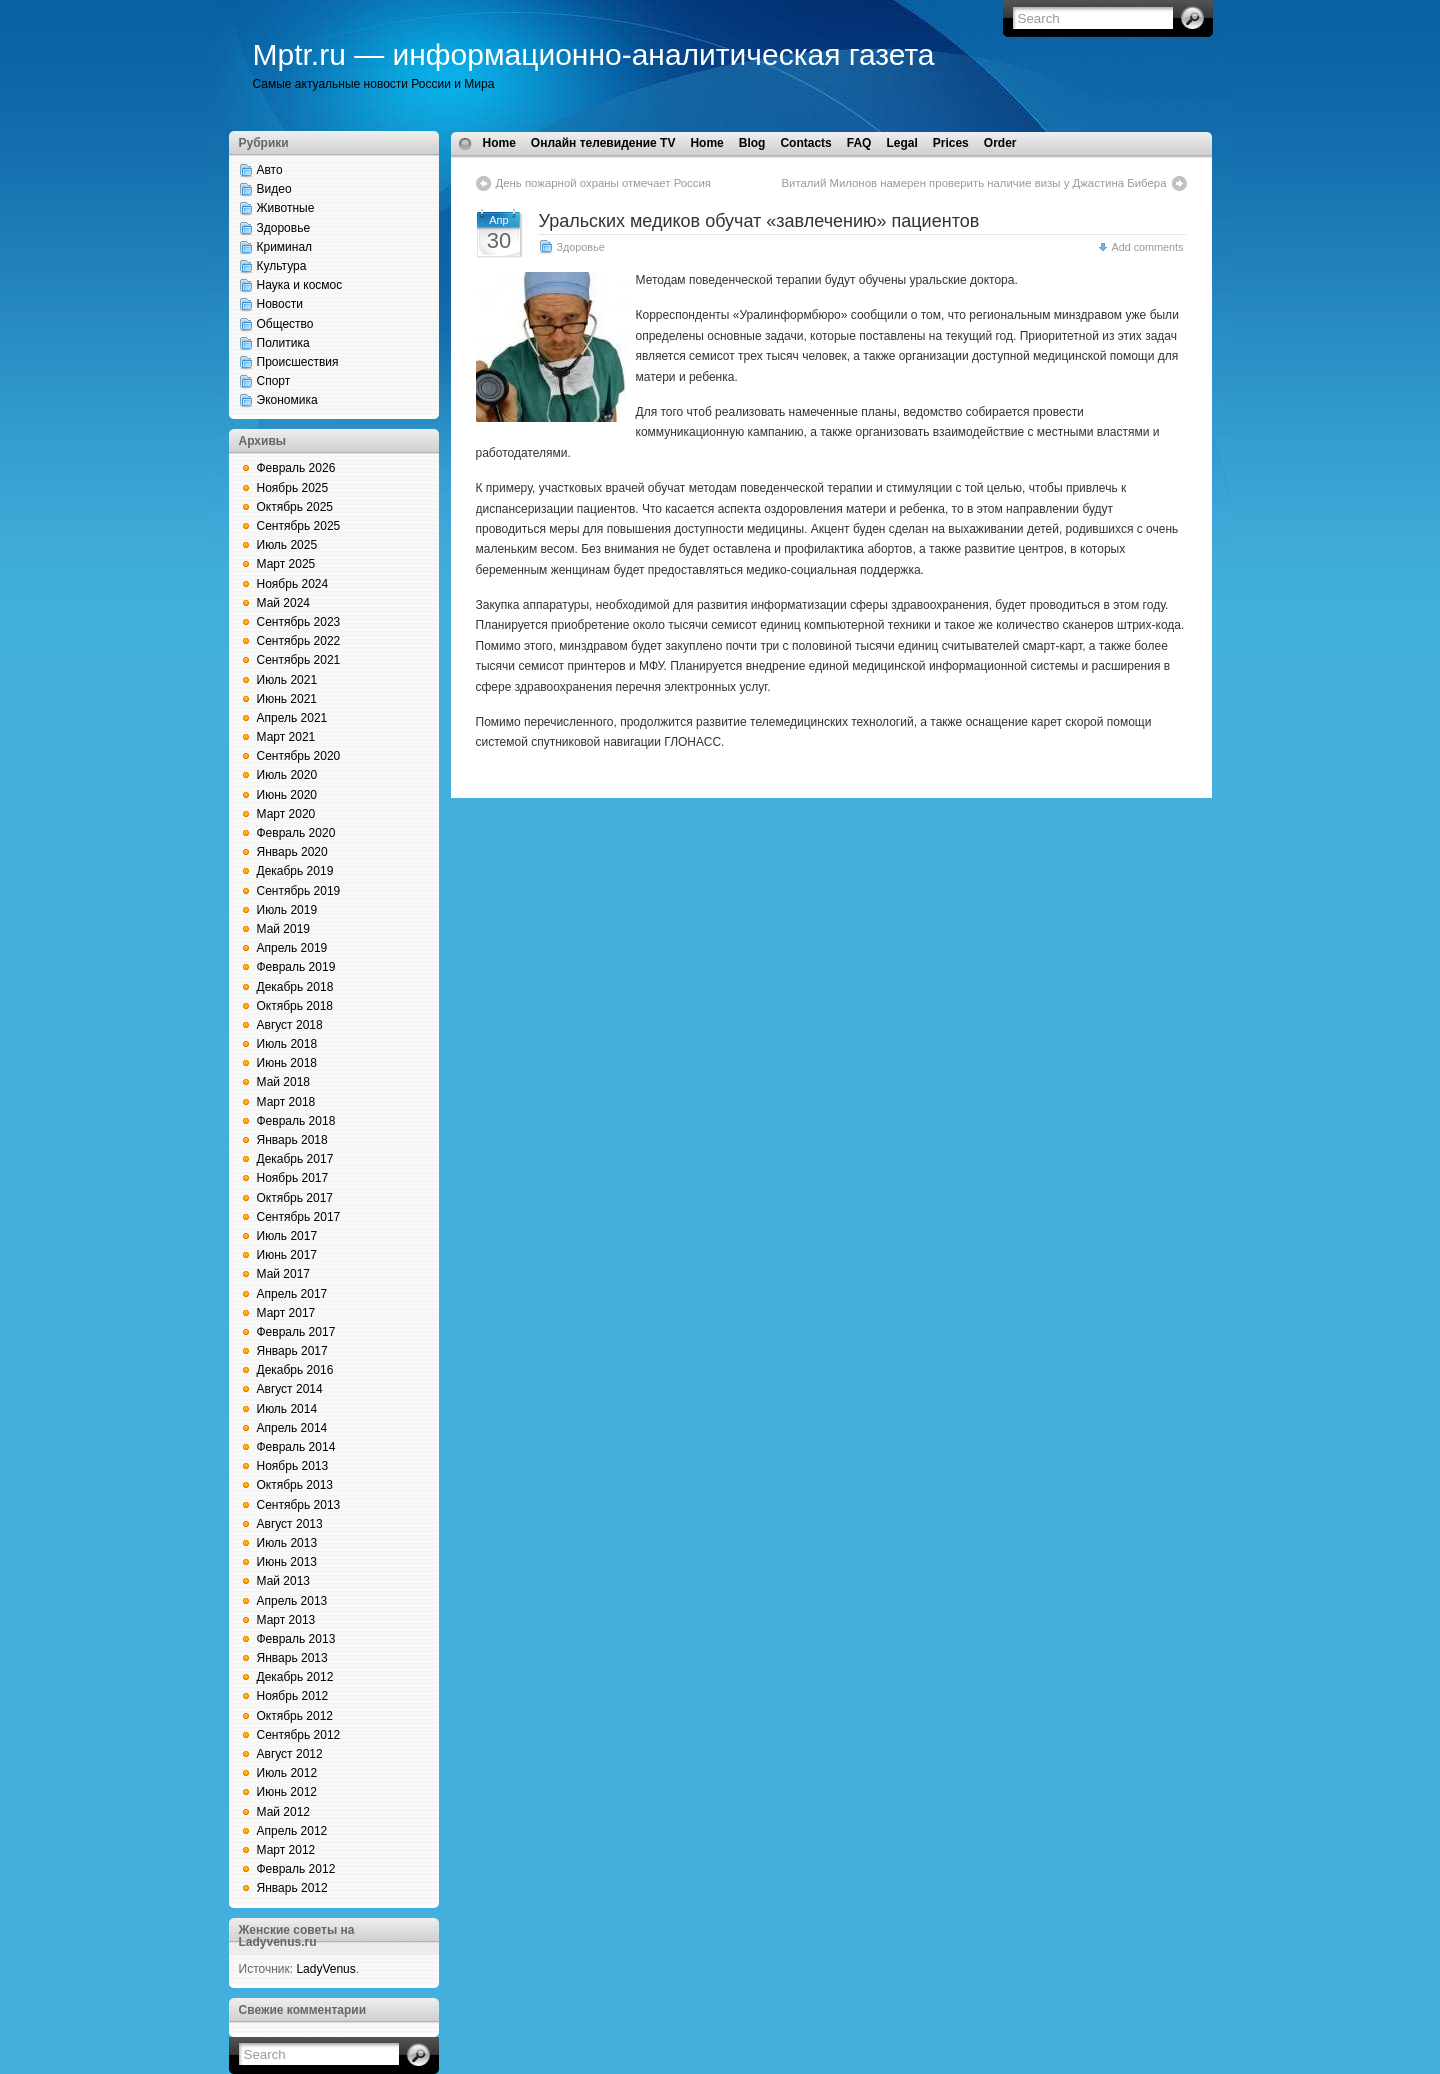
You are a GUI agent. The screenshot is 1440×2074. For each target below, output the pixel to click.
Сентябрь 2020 (299, 756)
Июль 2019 (287, 910)
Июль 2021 (287, 680)
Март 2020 (286, 814)
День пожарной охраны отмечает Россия (604, 183)
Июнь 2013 (287, 1562)
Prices (951, 143)
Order (1000, 143)
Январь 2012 (292, 1888)
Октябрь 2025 (295, 507)
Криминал (285, 247)
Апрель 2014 (292, 1428)
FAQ (859, 143)
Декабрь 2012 (295, 1677)
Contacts (805, 143)
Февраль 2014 (296, 1447)
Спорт (274, 381)
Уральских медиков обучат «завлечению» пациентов (759, 221)
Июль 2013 (287, 1543)
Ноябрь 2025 (293, 488)
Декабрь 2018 (295, 987)
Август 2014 (290, 1389)
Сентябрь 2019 (299, 891)
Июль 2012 (287, 1773)
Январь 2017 (292, 1351)
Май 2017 (284, 1274)
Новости (280, 304)
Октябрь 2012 (295, 1716)
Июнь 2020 (287, 795)
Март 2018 (286, 1102)
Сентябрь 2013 (299, 1505)
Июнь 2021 (287, 699)
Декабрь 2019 (295, 871)
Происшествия (298, 362)
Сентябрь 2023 (299, 622)
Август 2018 (290, 1025)
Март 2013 (286, 1620)
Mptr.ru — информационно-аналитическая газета (594, 54)
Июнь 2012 (287, 1792)
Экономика (287, 400)
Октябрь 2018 (295, 1006)
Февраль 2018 (296, 1121)
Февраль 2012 (296, 1869)
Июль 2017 (287, 1236)
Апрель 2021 (292, 718)
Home (499, 143)
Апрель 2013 (292, 1601)
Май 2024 (284, 603)
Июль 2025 (287, 545)
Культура (282, 266)
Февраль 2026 (296, 468)
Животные (286, 208)
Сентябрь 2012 (299, 1735)
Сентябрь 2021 (299, 660)
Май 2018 (284, 1082)
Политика (283, 343)
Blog (752, 143)
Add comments (1147, 247)
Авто (270, 170)
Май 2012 (284, 1812)
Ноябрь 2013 (293, 1466)
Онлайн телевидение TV (603, 143)
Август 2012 (290, 1754)
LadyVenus (325, 1969)
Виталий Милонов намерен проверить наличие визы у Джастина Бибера (973, 183)
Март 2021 (286, 737)
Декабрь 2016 (295, 1370)
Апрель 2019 (292, 948)
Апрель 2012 (292, 1831)
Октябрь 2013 (295, 1485)
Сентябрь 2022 (299, 641)
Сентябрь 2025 (299, 526)
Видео (274, 189)
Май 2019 (284, 929)
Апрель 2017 (292, 1294)
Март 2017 (286, 1313)
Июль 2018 (287, 1044)
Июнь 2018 (287, 1063)
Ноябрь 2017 (293, 1178)
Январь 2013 (292, 1658)
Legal (901, 143)
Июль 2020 (287, 775)
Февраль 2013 (296, 1639)
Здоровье (284, 228)
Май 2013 (284, 1581)
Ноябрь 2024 (293, 584)
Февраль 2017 (296, 1332)
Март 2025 (286, 564)
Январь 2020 (292, 852)
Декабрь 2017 (295, 1159)
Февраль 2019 (296, 967)
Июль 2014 (287, 1409)
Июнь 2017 (287, 1255)
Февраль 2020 (296, 833)
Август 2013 (290, 1524)
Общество (285, 324)
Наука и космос (300, 285)
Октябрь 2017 (295, 1198)
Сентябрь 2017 (299, 1217)
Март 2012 (286, 1850)
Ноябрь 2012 (293, 1696)
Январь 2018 (292, 1140)
